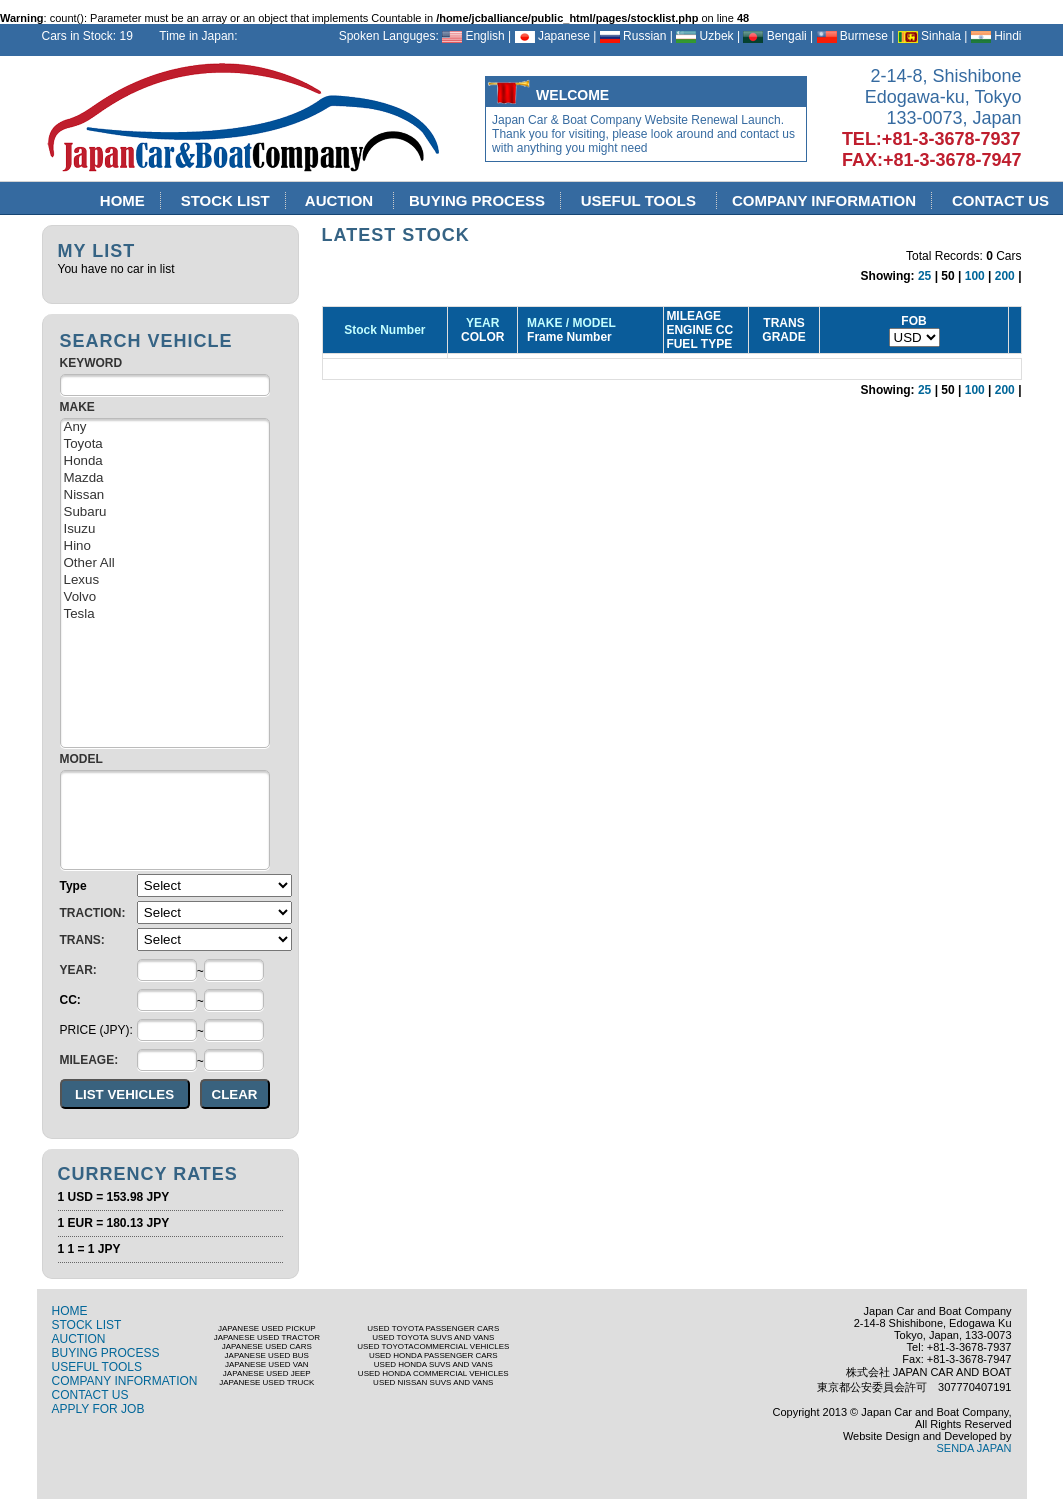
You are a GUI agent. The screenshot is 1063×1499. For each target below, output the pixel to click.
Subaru (165, 512)
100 (975, 276)
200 (1005, 276)
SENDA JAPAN (974, 1448)
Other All (165, 563)
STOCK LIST (225, 200)
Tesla (165, 614)
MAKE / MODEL (567, 323)
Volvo (165, 597)
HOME (123, 200)
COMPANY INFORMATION (824, 200)
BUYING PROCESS (477, 200)
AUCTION (341, 200)
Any (165, 427)
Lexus (165, 580)
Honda (165, 461)
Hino (165, 546)
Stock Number (384, 330)
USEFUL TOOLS (640, 200)
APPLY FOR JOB (98, 1409)
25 (924, 276)
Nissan (165, 495)
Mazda (165, 478)
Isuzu (165, 529)
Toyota (165, 444)
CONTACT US (90, 1395)
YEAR (482, 323)
